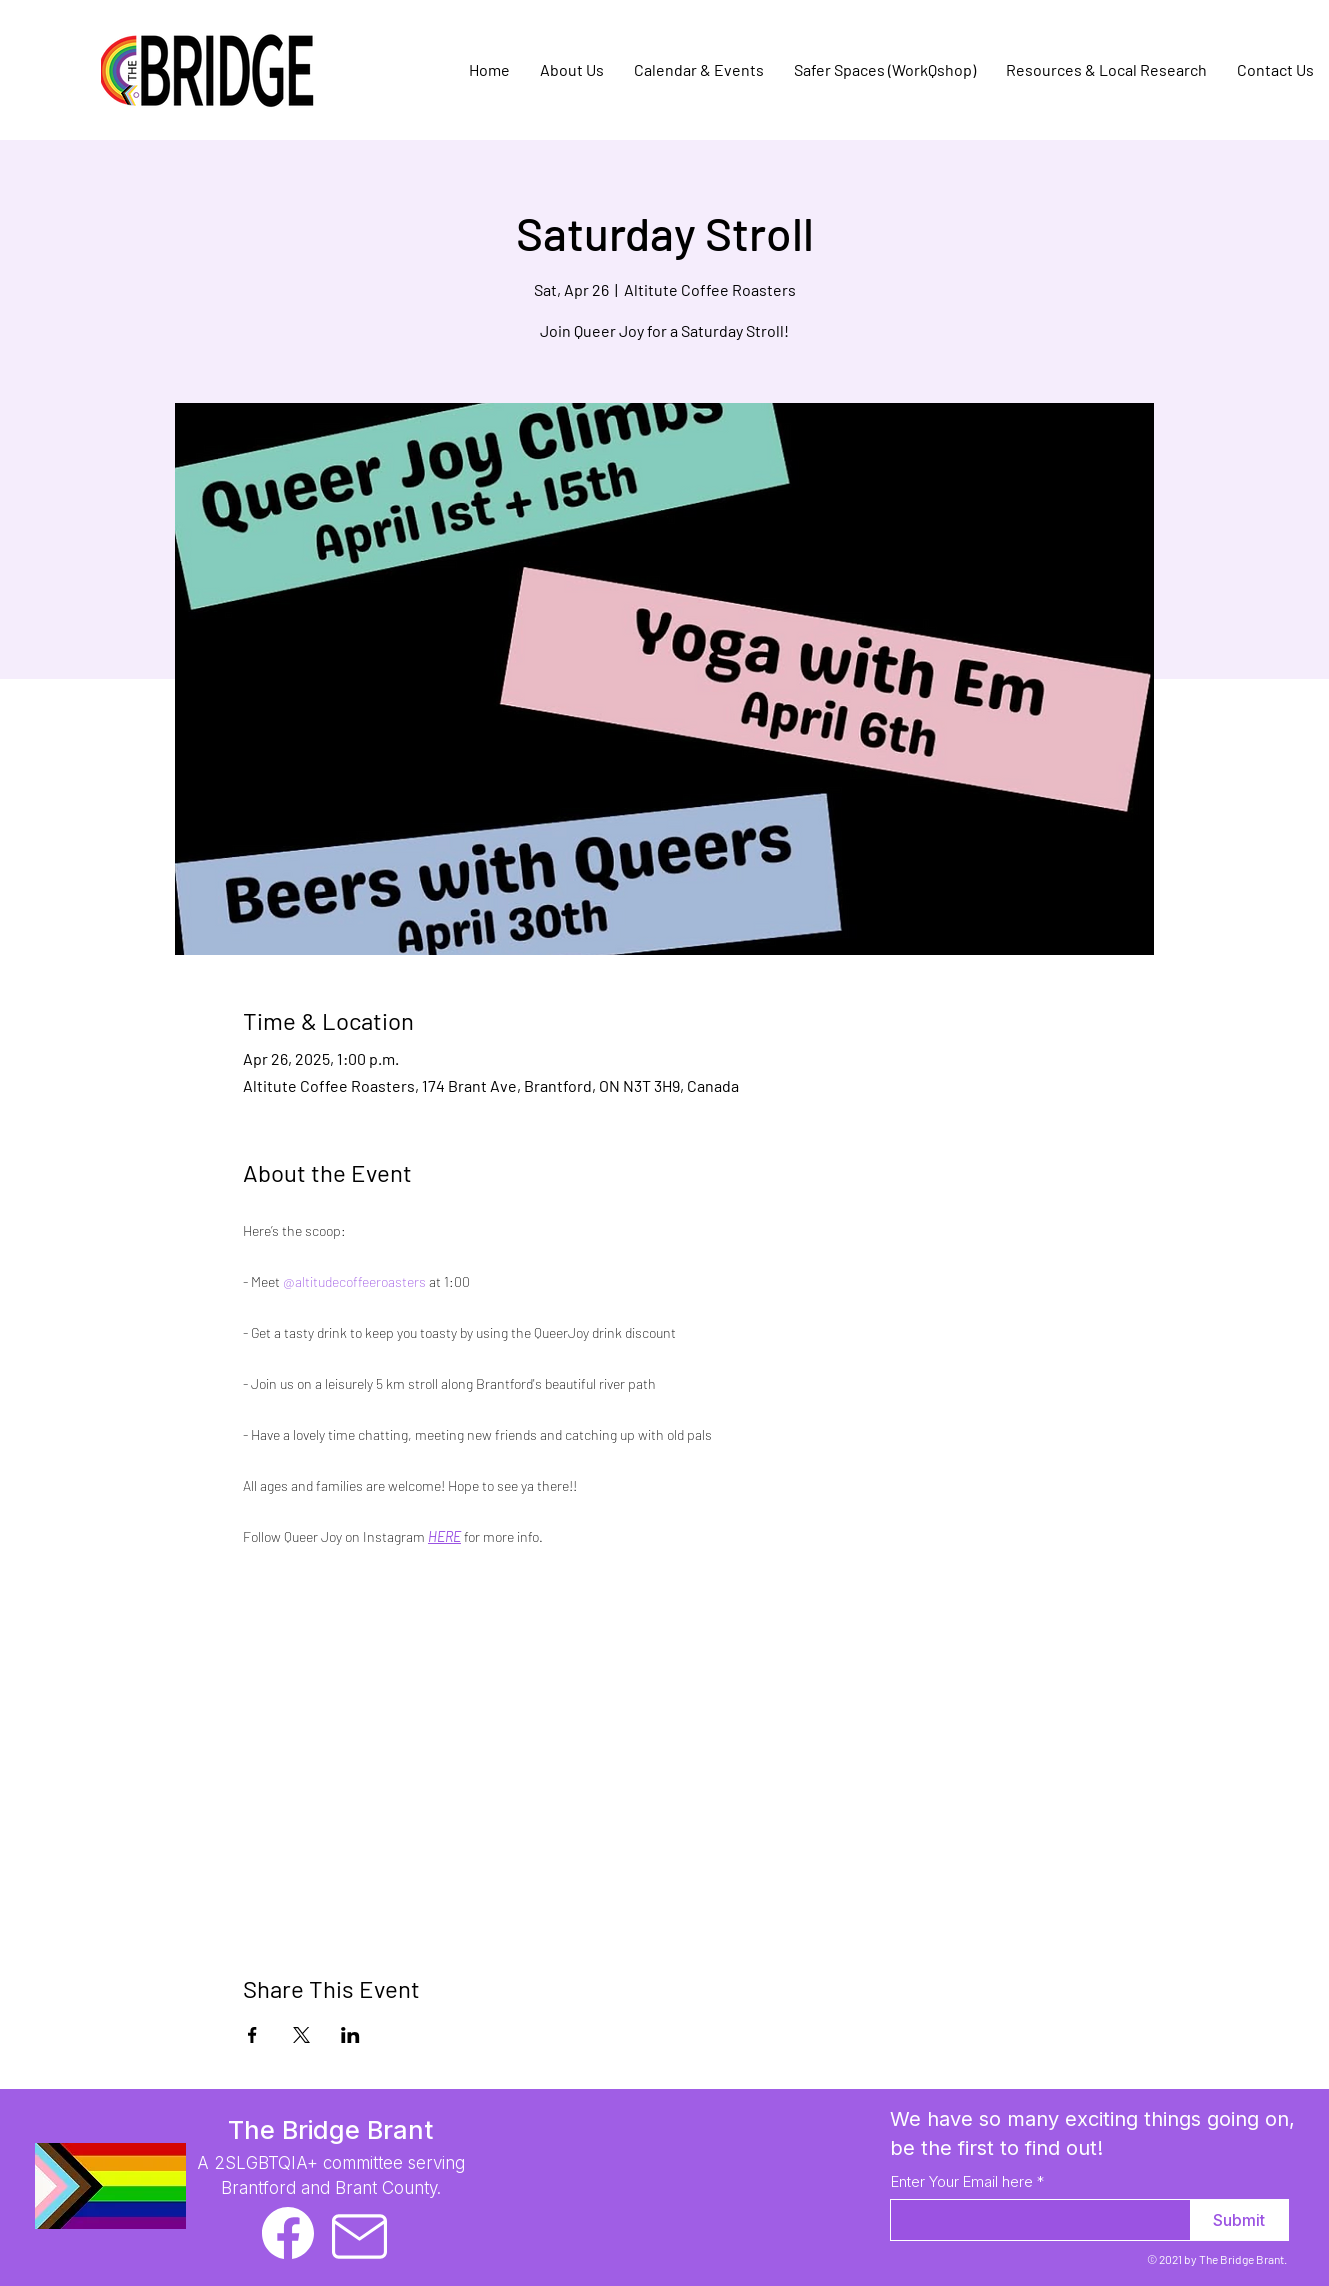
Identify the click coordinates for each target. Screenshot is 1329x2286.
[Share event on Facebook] (252, 2035)
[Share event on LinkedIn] (350, 2035)
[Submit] (1239, 2220)
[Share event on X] (301, 2035)
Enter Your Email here (962, 2181)
